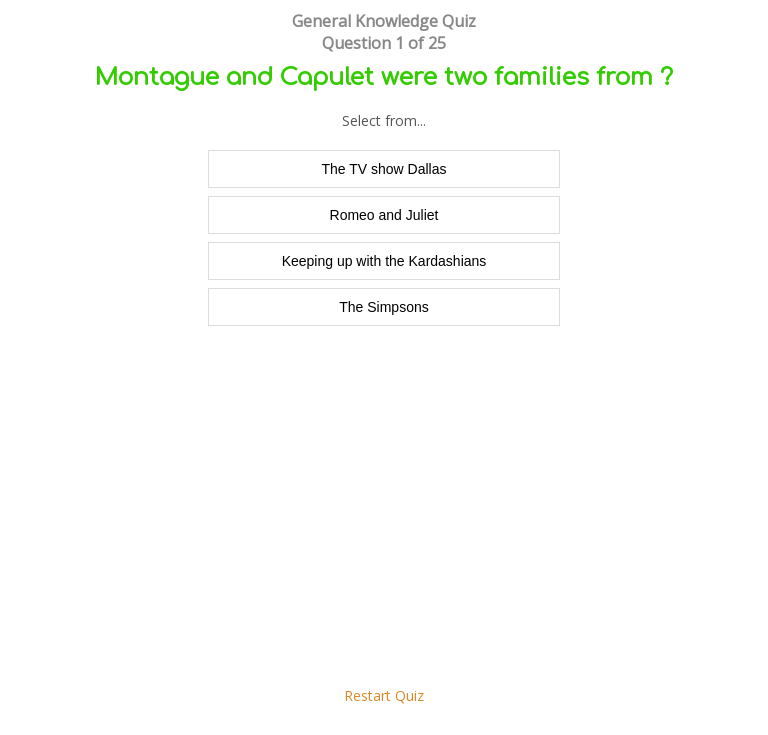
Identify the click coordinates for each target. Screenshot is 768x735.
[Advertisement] (384, 516)
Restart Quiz (384, 695)
